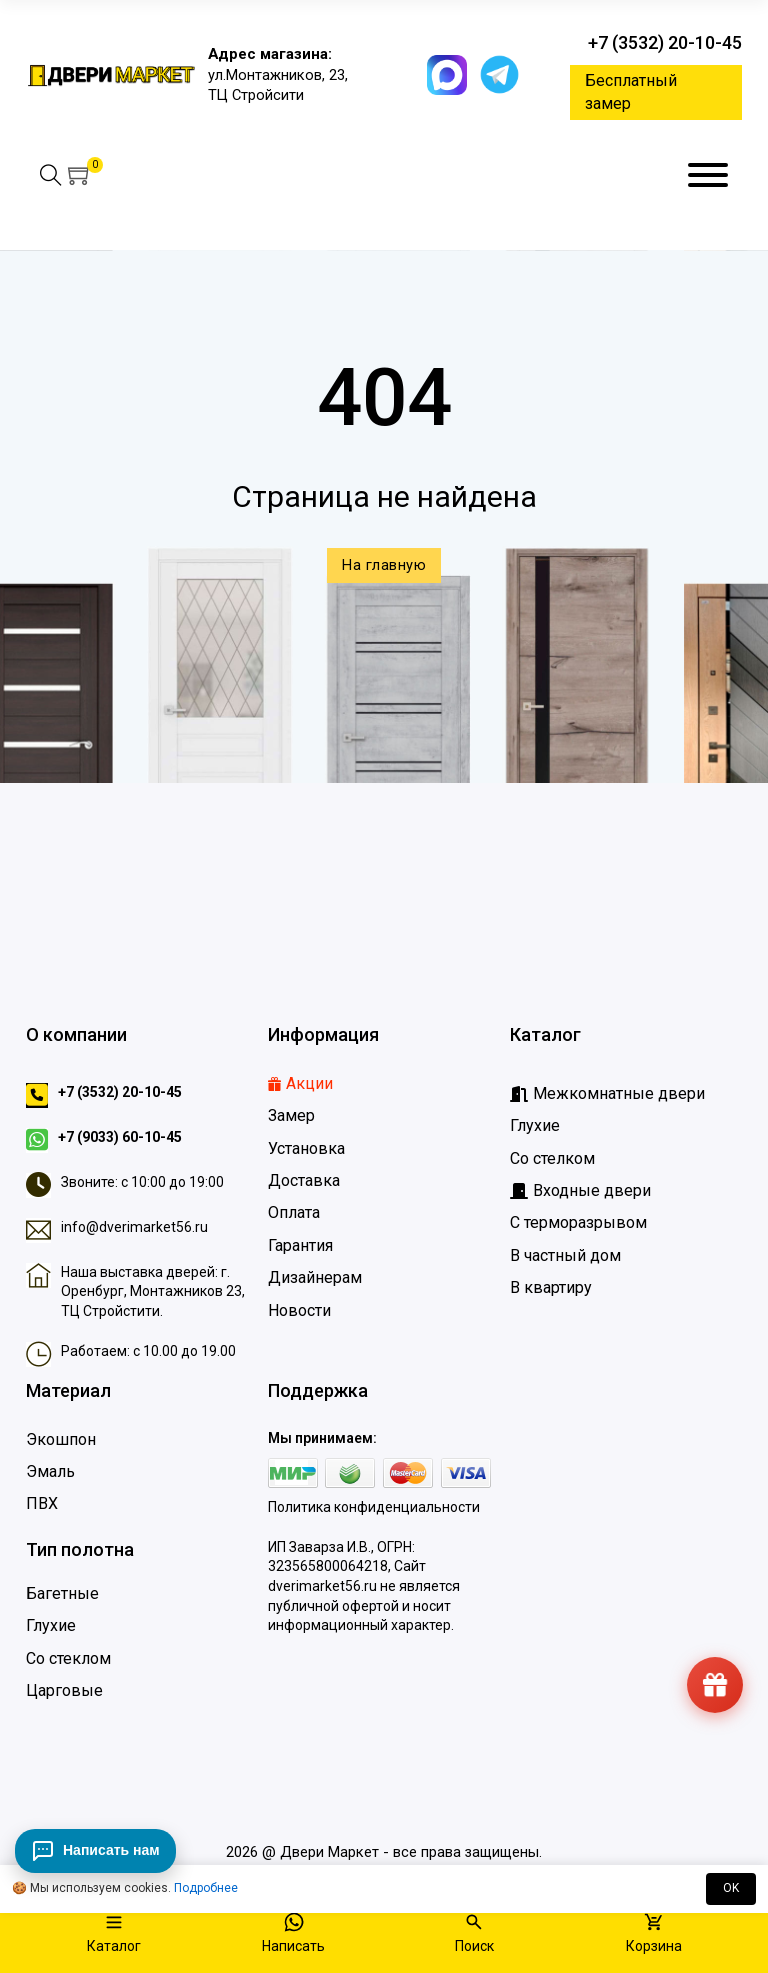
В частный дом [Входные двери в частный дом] (565, 1255)
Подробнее (206, 1888)
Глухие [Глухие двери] (51, 1625)
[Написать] (293, 1934)
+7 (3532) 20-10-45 (665, 42)
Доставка (304, 1180)
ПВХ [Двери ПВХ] (42, 1503)
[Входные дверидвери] (580, 1191)
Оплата (294, 1212)
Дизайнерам (315, 1277)
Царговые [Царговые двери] (64, 1690)
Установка (306, 1148)
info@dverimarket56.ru (134, 1227)
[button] (80, 174)
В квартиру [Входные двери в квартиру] (551, 1287)
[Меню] (708, 175)
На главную (384, 565)
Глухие (535, 1125)
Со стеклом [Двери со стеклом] (68, 1658)
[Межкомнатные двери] (607, 1094)
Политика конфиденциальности (374, 1507)
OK (731, 1888)
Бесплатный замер (631, 91)
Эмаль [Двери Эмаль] (50, 1471)
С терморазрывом (578, 1222)
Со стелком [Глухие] (552, 1158)
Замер (291, 1115)
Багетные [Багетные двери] (62, 1593)
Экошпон (61, 1439)
